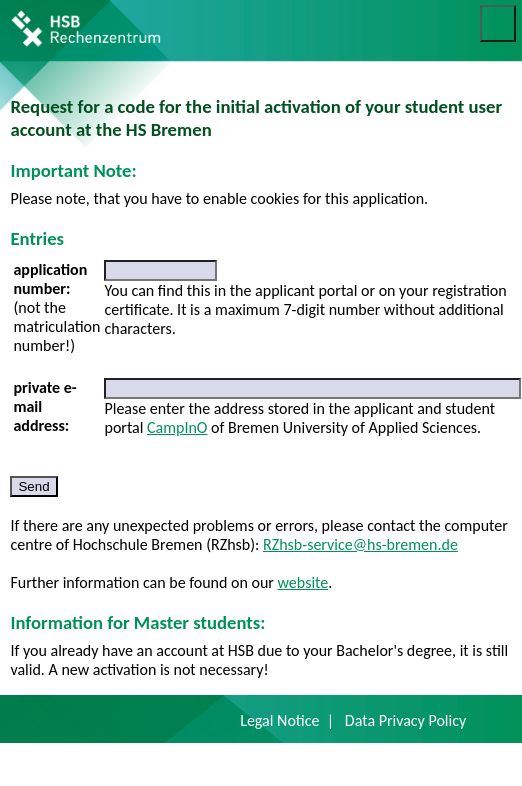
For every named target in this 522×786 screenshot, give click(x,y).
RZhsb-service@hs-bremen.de (360, 544)
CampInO (177, 427)
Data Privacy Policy (405, 720)
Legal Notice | (287, 720)
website (303, 582)
